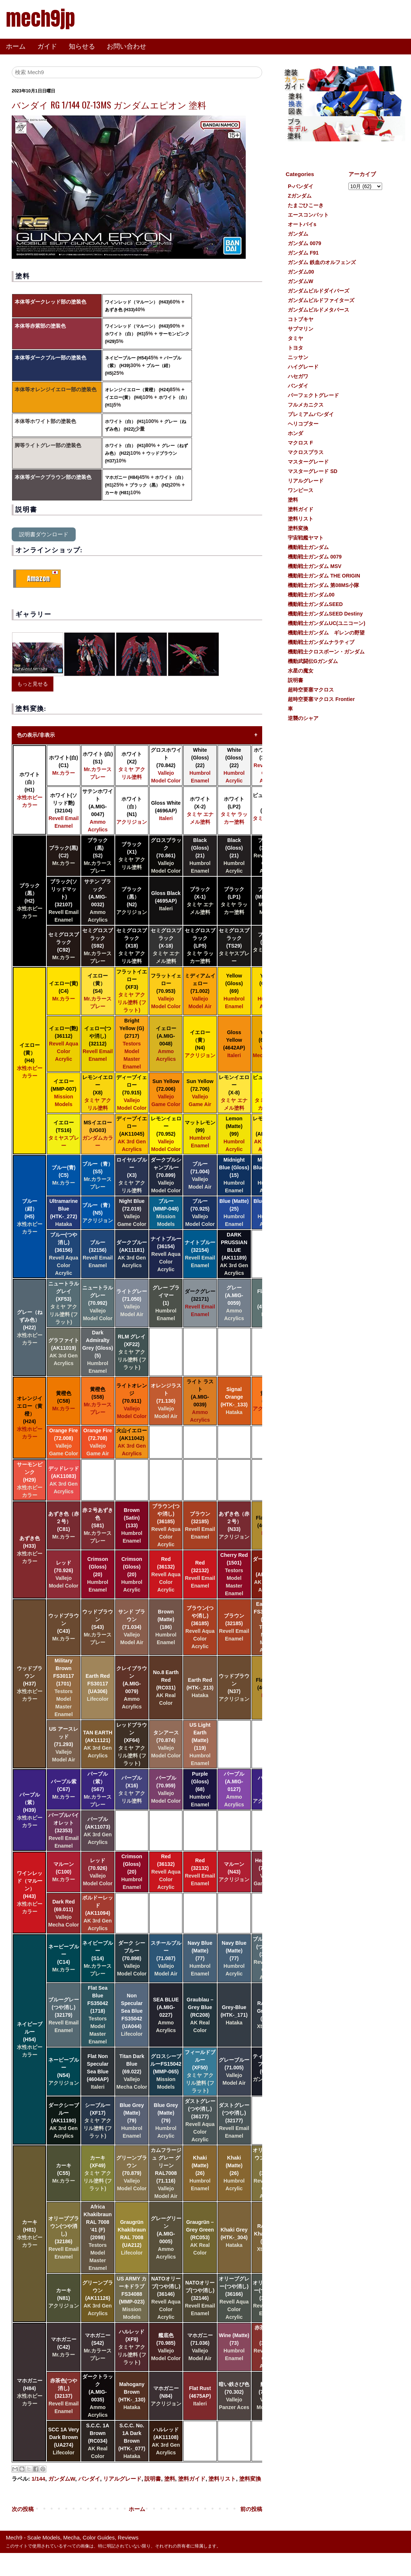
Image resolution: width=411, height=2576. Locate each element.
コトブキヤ (300, 319)
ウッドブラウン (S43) (97, 1627)
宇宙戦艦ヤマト (306, 538)
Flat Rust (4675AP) (200, 2396)
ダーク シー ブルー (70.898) (132, 1958)
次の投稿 (23, 2509)
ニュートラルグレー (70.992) (97, 1303)
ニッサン (298, 357)
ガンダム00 (301, 272)
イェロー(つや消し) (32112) (98, 1043)
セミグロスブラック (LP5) (200, 945)
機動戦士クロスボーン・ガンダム (326, 652)
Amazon (38, 578)
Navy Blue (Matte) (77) (200, 1958)
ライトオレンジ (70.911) (131, 1401)
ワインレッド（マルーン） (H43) (137, 302)
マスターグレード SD (312, 471)
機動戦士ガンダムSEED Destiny (325, 614)
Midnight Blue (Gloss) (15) (234, 1175)
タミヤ (295, 338)
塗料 (169, 2479)
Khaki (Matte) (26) (200, 2173)
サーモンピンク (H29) (29, 1480)
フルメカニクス (306, 405)
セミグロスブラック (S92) (97, 945)
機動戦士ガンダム (308, 547)
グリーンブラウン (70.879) (131, 2173)
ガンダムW (61, 2479)
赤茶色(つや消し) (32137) (64, 2396)
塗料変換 (250, 2479)
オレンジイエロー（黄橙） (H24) (137, 389)
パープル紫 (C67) (63, 1789)
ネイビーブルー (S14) (97, 1958)
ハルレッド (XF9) (131, 2347)
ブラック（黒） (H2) (149, 485)
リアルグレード (122, 2479)
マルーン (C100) (63, 1871)
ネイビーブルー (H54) (126, 358)
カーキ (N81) (63, 2298)
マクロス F (300, 443)
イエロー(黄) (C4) (63, 991)
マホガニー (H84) (122, 477)
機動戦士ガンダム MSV (314, 566)
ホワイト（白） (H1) (125, 333)
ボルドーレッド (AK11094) (97, 1913)
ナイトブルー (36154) (166, 1254)
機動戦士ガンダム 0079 (315, 557)
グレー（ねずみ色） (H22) (29, 1327)
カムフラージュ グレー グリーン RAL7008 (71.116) (166, 2173)
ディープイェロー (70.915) (131, 1092)
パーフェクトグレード (313, 395)
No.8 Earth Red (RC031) (166, 1687)
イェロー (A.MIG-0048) (166, 1043)
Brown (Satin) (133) (132, 1525)
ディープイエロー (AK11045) (131, 1134)
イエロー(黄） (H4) (124, 397)
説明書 (152, 2479)
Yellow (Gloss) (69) (234, 991)
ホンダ (295, 433)
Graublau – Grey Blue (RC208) (199, 2015)
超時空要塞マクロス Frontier (321, 699)
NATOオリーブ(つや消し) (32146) (200, 2298)
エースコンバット (308, 215)
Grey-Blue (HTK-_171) (234, 2015)
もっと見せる (32, 684)
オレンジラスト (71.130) (166, 1401)
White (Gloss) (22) (200, 765)
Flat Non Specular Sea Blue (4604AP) (98, 2071)
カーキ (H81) (117, 492)
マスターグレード (308, 462)
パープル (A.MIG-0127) (234, 1789)
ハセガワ (298, 376)
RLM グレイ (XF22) (131, 1352)
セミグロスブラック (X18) (131, 945)
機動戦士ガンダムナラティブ (321, 642)
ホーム (16, 46)
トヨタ (295, 348)
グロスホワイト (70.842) (166, 765)
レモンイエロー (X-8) (234, 1092)
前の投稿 (251, 2509)
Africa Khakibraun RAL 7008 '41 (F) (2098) (98, 2237)
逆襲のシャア (303, 718)
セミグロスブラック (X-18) (166, 945)
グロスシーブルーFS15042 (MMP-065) (165, 2071)
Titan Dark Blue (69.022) (131, 2071)
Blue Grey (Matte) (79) (132, 2120)
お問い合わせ (126, 46)
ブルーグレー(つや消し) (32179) (63, 2015)
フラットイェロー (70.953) (166, 991)
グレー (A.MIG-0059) (234, 1303)
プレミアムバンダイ (311, 414)
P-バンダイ (300, 186)
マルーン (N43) (234, 1871)
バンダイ (89, 2479)
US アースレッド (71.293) (63, 1744)
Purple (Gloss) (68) (200, 1789)
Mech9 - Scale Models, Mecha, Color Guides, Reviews (72, 2537)
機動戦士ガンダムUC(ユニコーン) (326, 623)
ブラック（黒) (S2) (98, 855)
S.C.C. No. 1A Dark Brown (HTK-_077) (131, 2441)
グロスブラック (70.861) (166, 855)
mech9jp (40, 18)
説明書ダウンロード (44, 534)
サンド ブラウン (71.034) (131, 1627)
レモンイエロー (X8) (97, 1092)
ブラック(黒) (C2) (63, 855)
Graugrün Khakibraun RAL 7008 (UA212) (132, 2237)
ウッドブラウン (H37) (29, 1683)
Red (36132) (166, 1574)
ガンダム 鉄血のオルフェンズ (322, 262)
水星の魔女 (300, 671)
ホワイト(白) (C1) (63, 765)
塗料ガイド (192, 2479)
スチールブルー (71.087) (166, 1958)
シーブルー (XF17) (97, 2120)
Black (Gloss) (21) (200, 855)
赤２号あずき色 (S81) (97, 1525)
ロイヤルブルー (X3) (131, 1175)
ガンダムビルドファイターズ (321, 300)
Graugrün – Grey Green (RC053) (200, 2237)
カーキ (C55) (63, 2173)
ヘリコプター (303, 424)
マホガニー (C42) (63, 2347)
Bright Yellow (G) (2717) (132, 1044)
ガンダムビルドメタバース (318, 310)
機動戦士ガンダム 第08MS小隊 (323, 585)
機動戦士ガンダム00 (311, 595)
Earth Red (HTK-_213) (200, 1687)
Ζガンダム (300, 196)
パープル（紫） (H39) (29, 1810)
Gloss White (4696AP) (166, 810)
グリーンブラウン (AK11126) (97, 2298)
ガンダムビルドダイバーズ (318, 291)
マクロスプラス (306, 452)
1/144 (38, 2479)
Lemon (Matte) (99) (234, 1134)
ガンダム (298, 234)
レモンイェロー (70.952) (166, 1134)
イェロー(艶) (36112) (63, 1043)
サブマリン (300, 329)
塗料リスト (222, 2479)
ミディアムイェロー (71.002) (200, 991)
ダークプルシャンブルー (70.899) (166, 1175)
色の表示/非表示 (36, 735)
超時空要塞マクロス (311, 690)
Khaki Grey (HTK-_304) (234, 2237)
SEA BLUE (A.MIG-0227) (165, 2015)
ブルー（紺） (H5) (29, 1216)
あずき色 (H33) (120, 309)
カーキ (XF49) (97, 2173)
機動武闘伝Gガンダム (313, 661)
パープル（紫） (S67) (98, 1789)
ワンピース (300, 490)
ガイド (47, 46)
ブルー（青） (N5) (97, 1212)
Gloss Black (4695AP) (166, 900)
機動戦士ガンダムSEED (315, 604)
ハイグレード (303, 367)
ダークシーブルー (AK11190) (63, 2120)
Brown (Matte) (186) (166, 1627)
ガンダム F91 (303, 253)
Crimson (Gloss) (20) (97, 1574)
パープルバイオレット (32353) (63, 1830)
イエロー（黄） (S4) (98, 991)
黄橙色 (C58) (63, 1400)
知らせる (82, 46)
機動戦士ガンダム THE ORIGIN (324, 576)
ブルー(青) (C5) (63, 1175)
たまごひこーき (306, 205)
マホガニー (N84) (166, 2396)
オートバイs (302, 224)
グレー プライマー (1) (166, 1303)
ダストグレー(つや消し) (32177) (234, 2120)
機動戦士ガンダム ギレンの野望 (326, 633)
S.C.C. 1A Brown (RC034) (97, 2441)
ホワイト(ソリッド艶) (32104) (64, 810)
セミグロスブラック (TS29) (234, 945)
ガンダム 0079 (304, 243)
